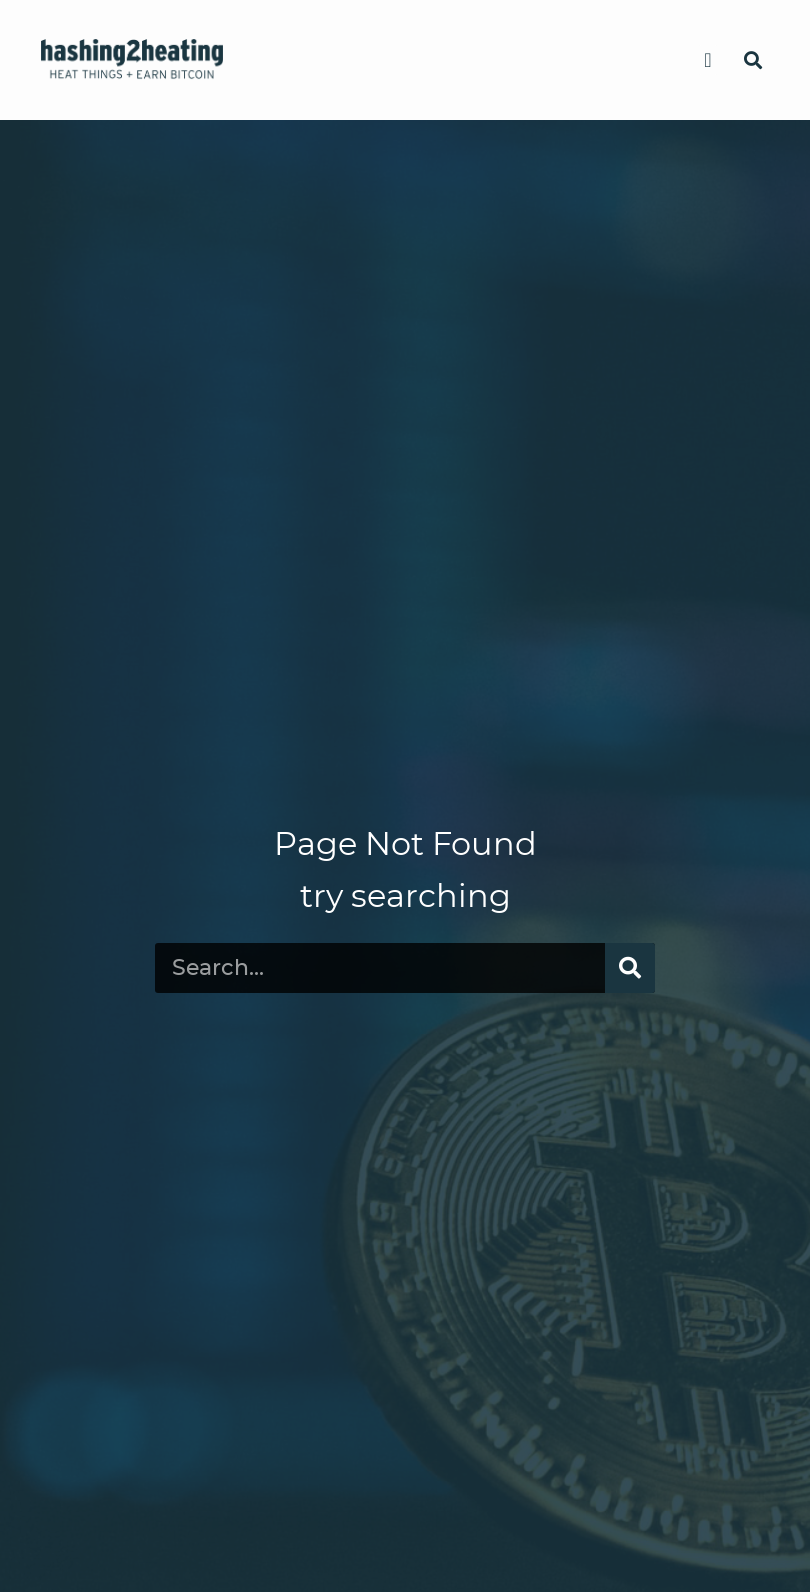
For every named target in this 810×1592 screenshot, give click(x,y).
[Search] (630, 968)
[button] (707, 60)
